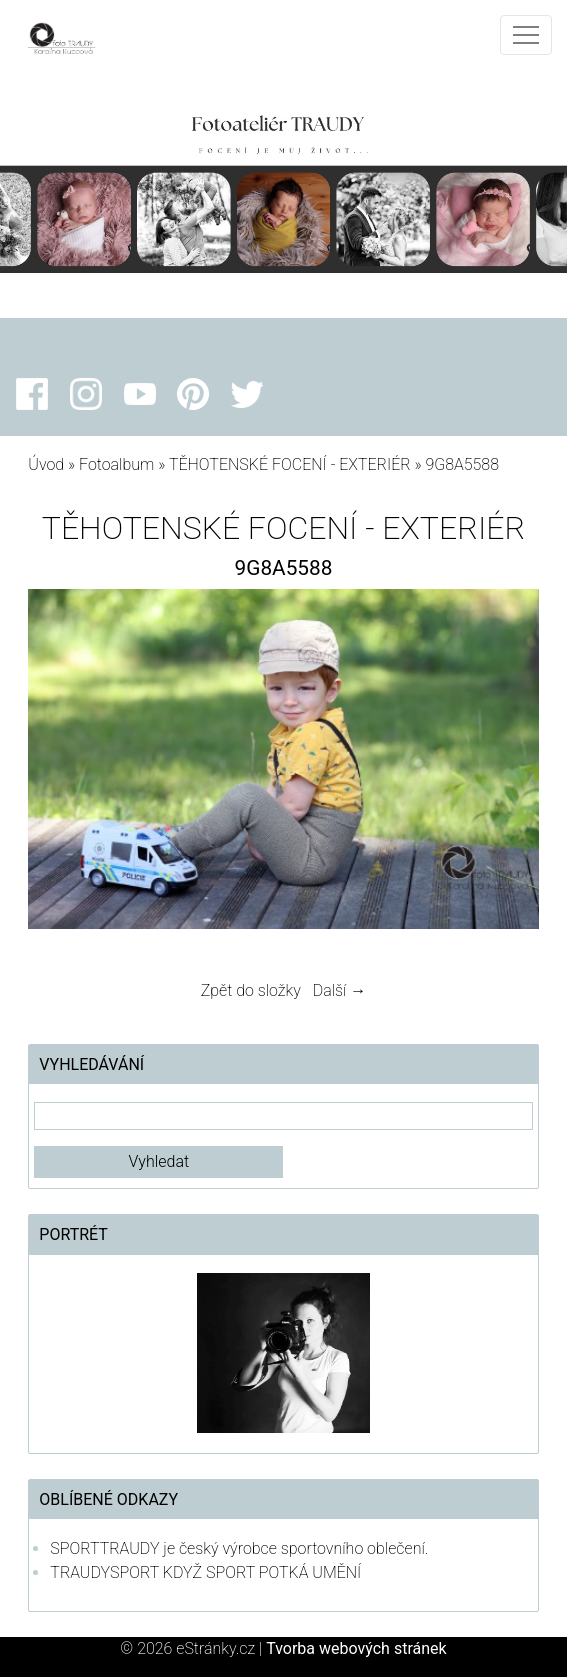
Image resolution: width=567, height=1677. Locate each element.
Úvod (46, 464)
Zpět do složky (251, 990)
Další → (340, 990)
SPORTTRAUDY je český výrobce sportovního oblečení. (239, 1548)
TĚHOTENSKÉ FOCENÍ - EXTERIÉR (290, 464)
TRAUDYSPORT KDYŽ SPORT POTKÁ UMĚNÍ (205, 1572)
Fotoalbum (116, 464)
